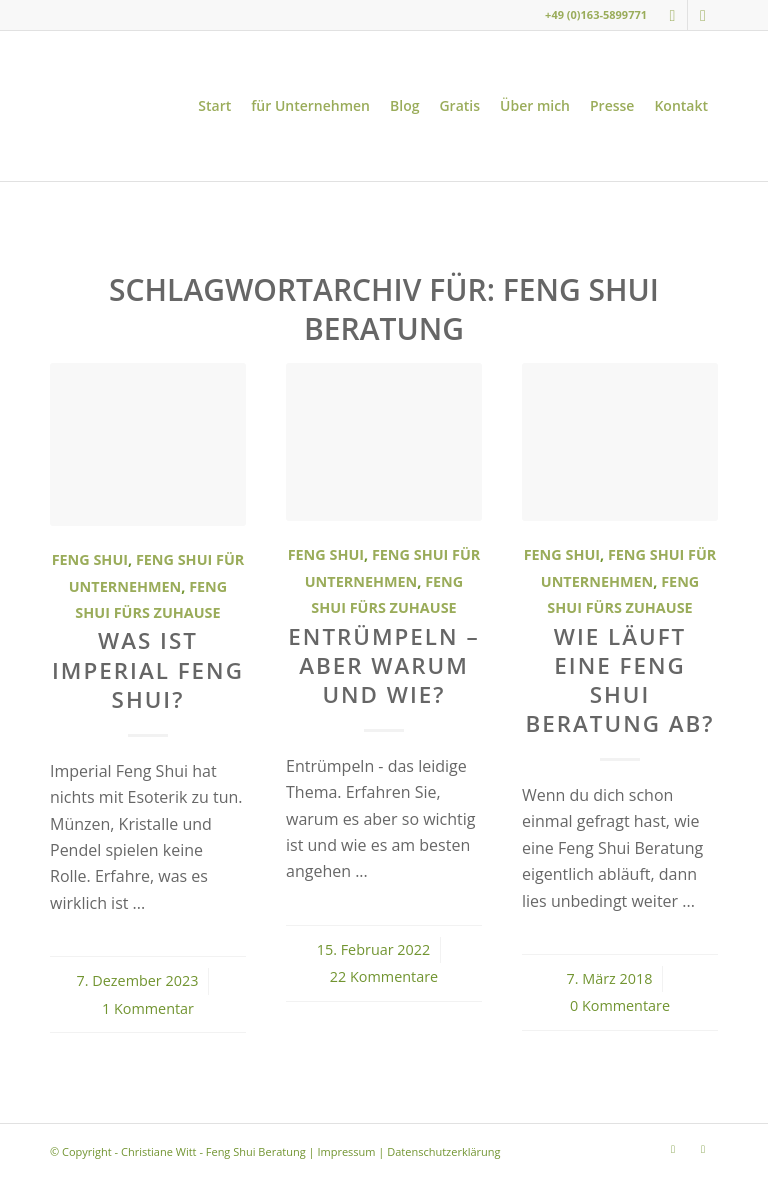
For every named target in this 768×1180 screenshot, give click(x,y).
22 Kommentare (384, 976)
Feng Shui (90, 559)
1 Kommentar (148, 1008)
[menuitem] (214, 106)
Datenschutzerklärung (443, 1151)
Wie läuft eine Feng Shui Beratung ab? (620, 680)
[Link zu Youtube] (703, 15)
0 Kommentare (620, 1005)
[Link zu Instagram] (672, 15)
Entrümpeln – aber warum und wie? (383, 665)
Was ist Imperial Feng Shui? (148, 669)
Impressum (346, 1151)
